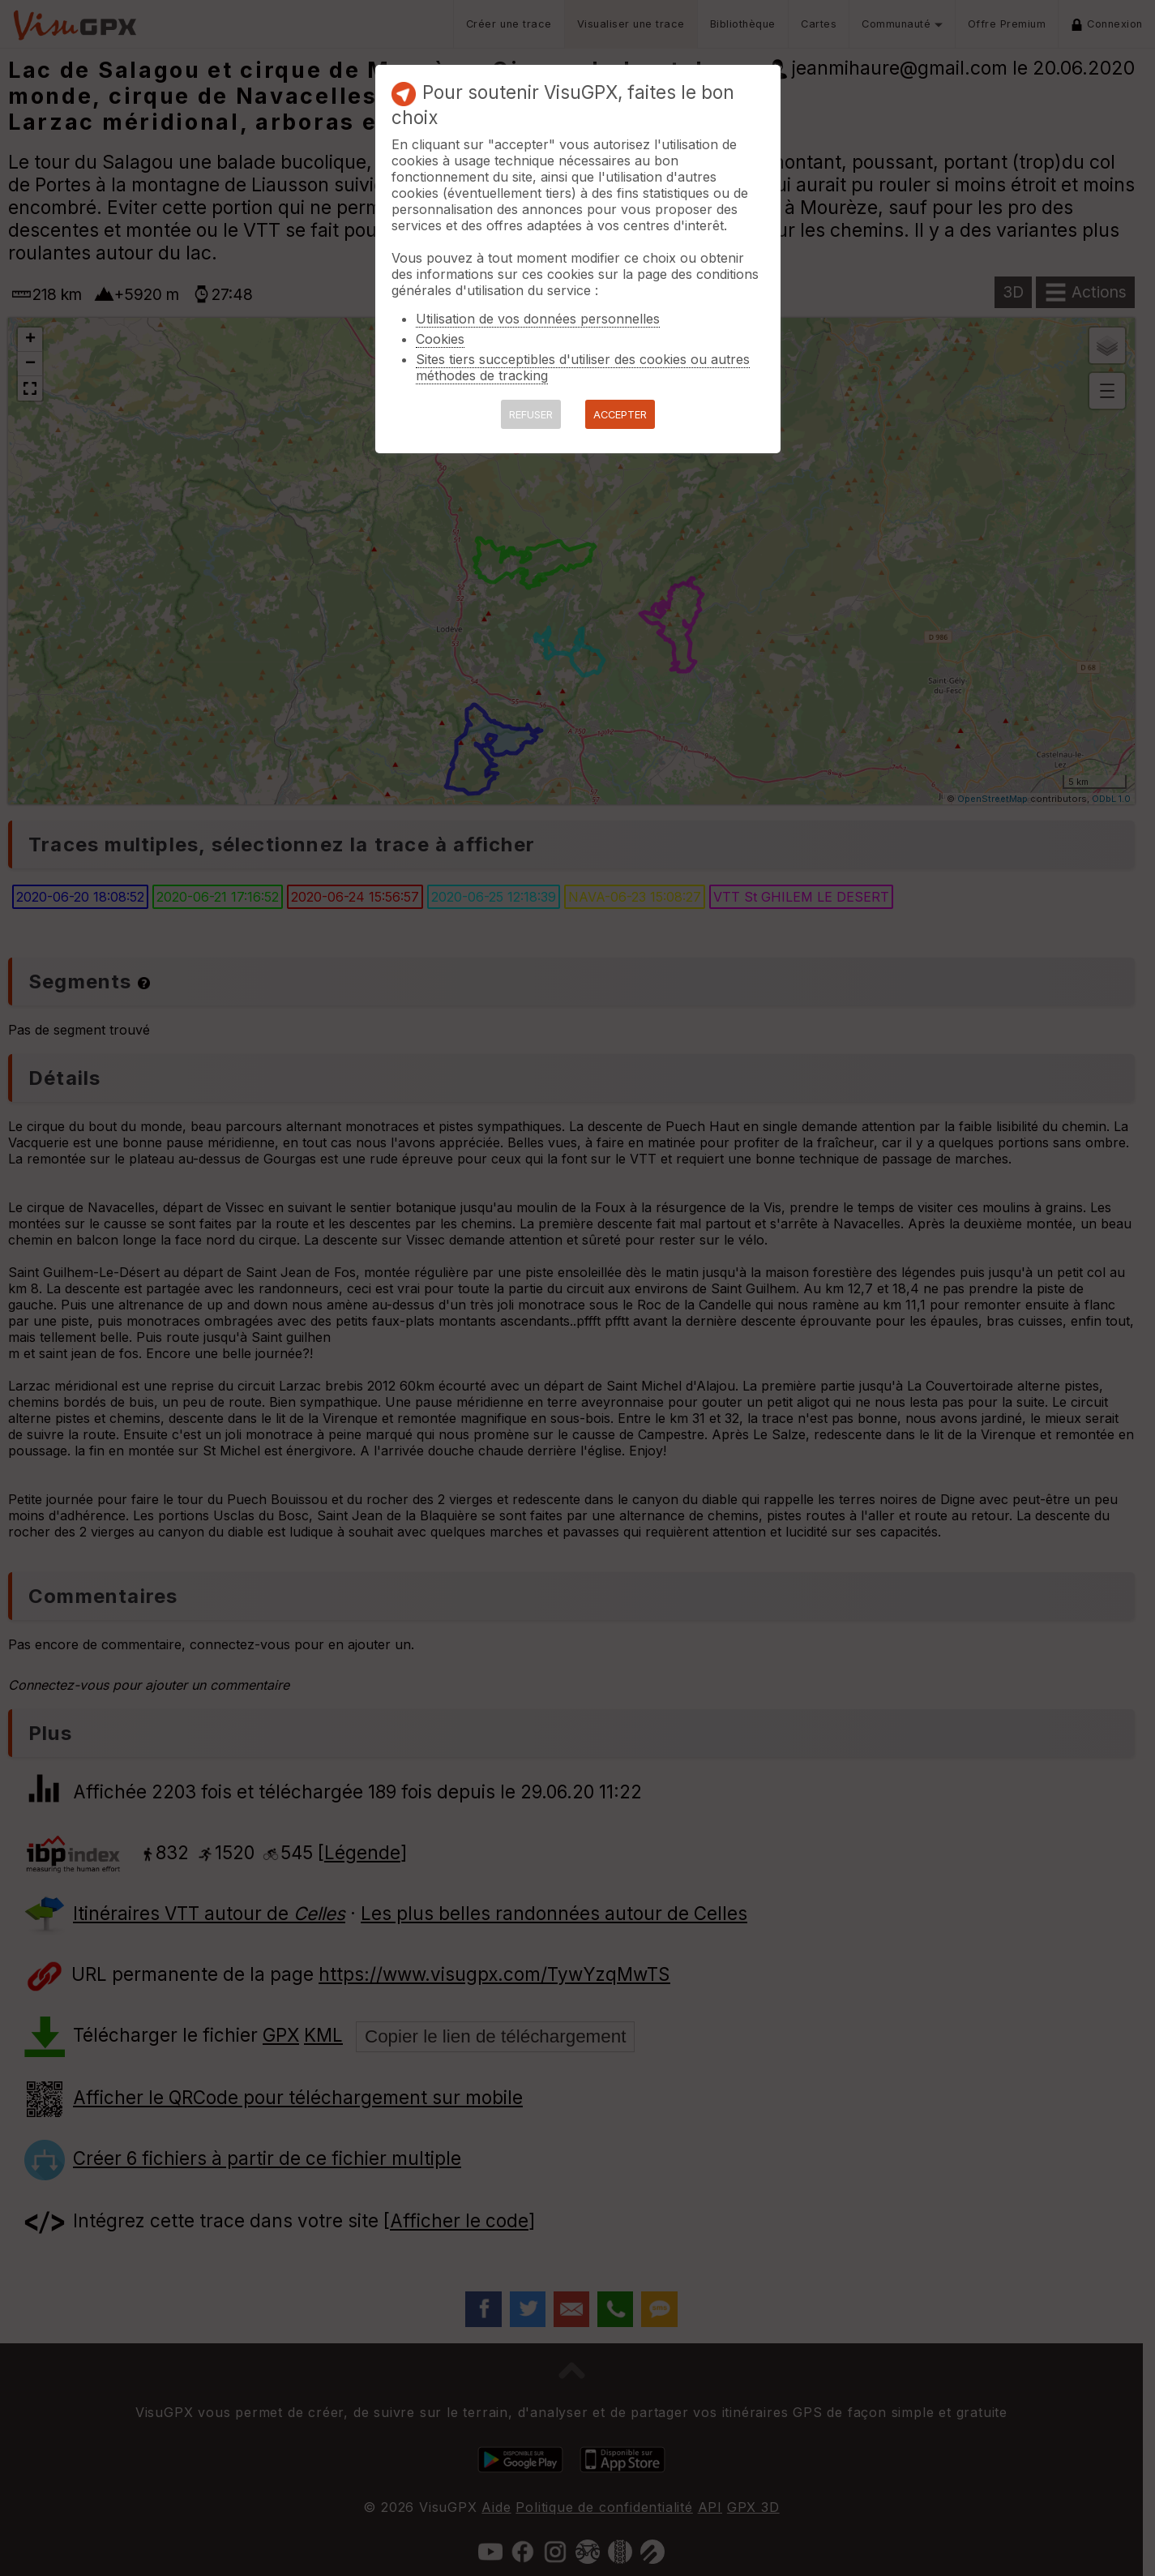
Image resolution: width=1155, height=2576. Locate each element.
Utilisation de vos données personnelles (538, 319)
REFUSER (531, 415)
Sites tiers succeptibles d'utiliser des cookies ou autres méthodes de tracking (583, 367)
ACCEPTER (620, 415)
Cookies (440, 339)
